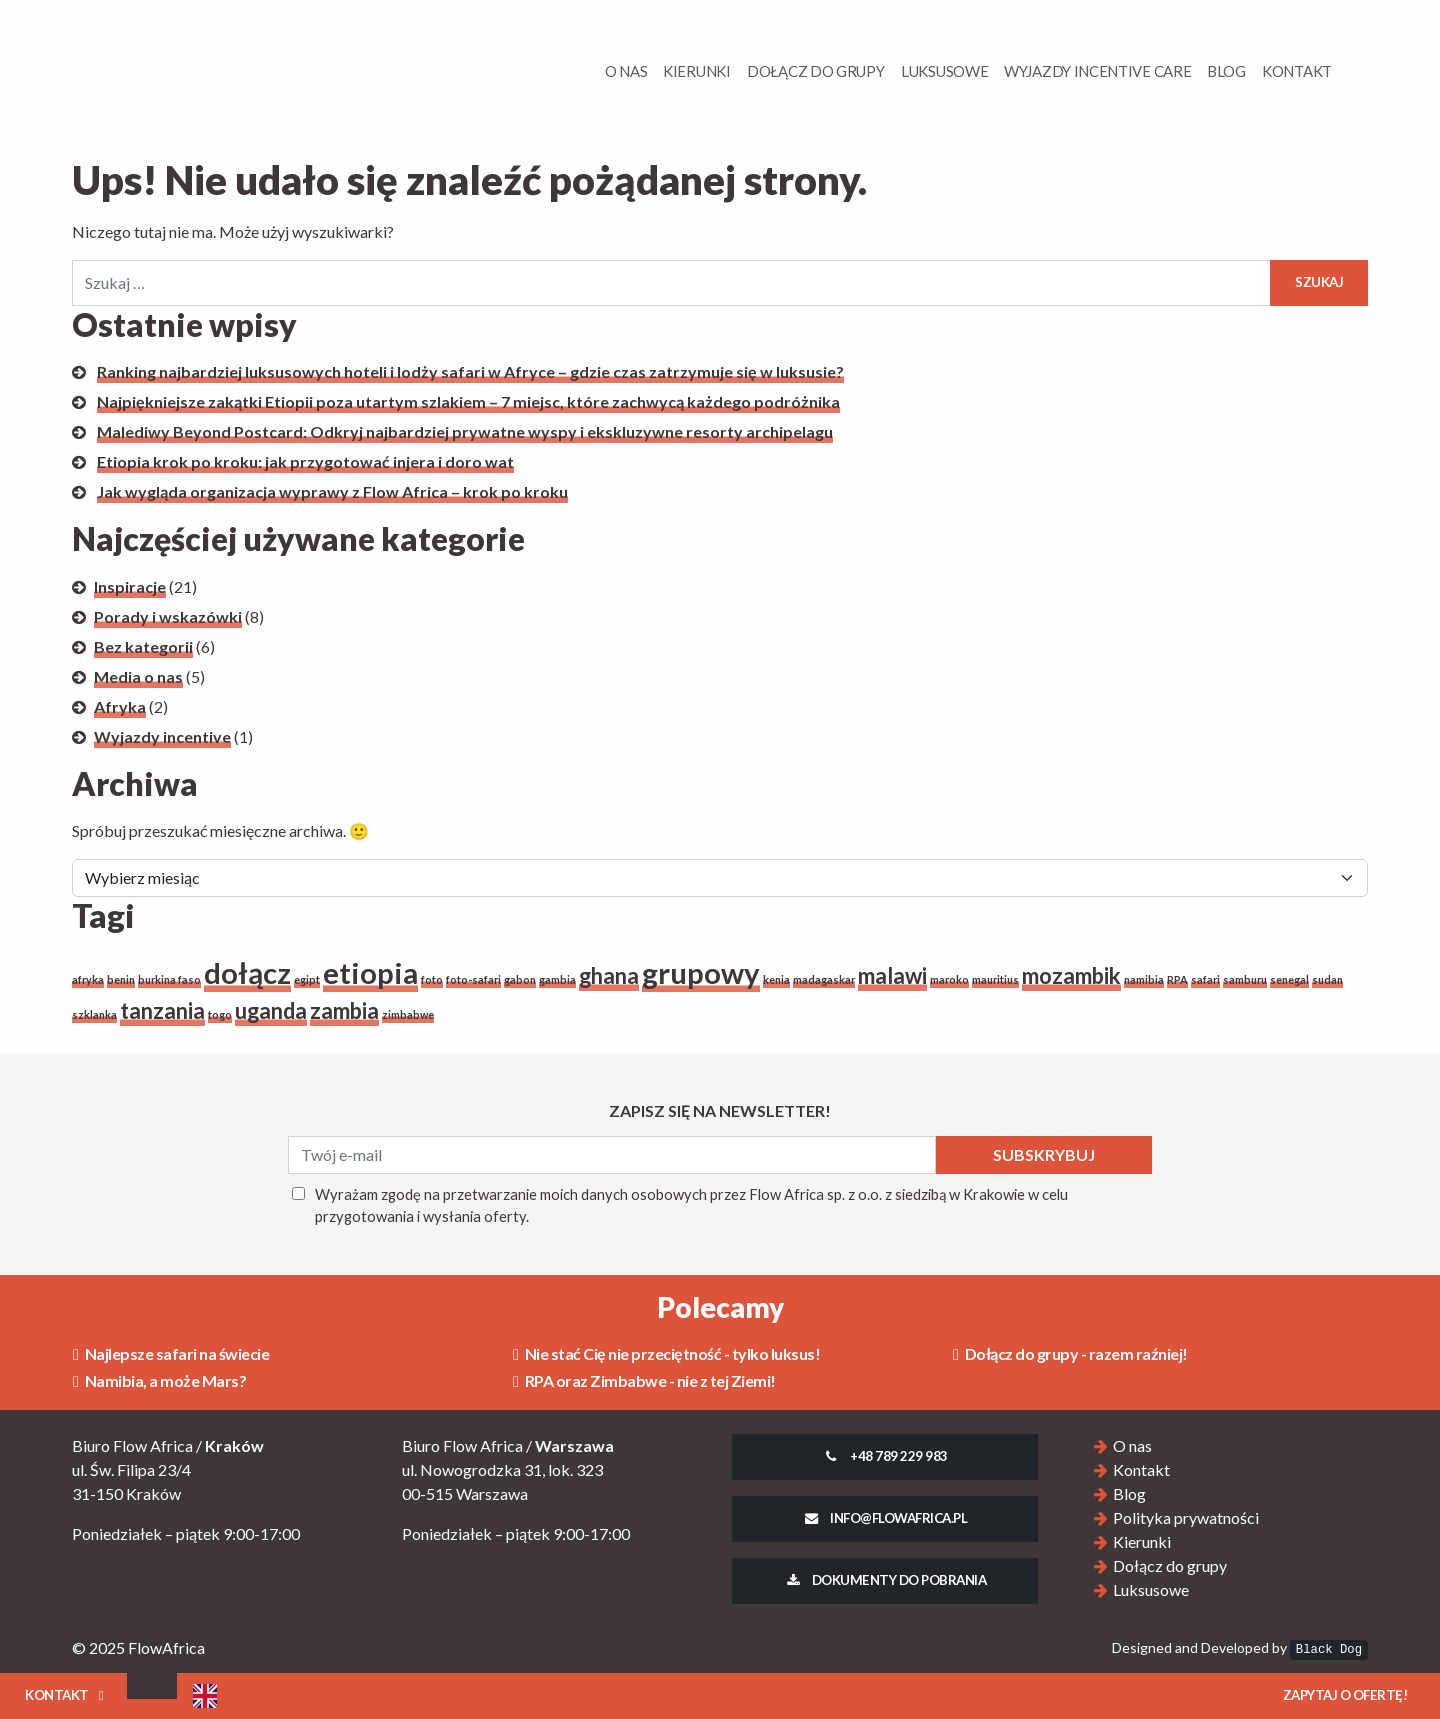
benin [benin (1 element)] (121, 979)
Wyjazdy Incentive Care (1097, 71)
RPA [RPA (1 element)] (1177, 979)
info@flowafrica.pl (885, 1518)
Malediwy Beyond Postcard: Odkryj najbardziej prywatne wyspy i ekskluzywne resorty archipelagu (465, 431)
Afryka (120, 706)
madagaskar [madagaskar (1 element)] (824, 979)
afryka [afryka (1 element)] (88, 979)
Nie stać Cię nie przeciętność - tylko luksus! (666, 1353)
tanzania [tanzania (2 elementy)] (162, 1010)
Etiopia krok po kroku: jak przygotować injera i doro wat (305, 461)
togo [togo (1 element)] (220, 1014)
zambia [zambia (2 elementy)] (344, 1010)
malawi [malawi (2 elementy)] (892, 975)
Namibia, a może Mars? (159, 1380)
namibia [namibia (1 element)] (1144, 979)
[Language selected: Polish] (205, 1696)
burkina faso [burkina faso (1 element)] (169, 979)
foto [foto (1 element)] (432, 979)
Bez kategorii (143, 646)
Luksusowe (944, 71)
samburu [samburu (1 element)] (1245, 979)
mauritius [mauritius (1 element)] (995, 979)
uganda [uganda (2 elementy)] (271, 1010)
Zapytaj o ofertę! (1345, 1695)
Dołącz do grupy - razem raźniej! (1070, 1353)
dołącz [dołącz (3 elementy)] (247, 972)
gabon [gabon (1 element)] (520, 979)
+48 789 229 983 (884, 1456)
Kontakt (1297, 71)
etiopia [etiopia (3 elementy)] (370, 972)
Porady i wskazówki (168, 616)
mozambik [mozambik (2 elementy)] (1071, 975)
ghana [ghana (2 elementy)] (609, 975)
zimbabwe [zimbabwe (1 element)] (408, 1014)
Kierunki (697, 71)
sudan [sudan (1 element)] (1327, 979)
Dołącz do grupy (816, 71)
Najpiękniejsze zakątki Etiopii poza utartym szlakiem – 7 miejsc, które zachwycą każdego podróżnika (468, 401)
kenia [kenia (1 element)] (776, 979)
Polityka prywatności (1186, 1517)
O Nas (626, 71)
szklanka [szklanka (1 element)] (94, 1014)
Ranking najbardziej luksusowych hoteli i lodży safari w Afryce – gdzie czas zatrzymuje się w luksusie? (470, 371)
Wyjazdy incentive (162, 736)
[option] (205, 1696)
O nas (1132, 1445)
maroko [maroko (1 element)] (949, 979)
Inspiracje (130, 586)
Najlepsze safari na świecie (171, 1353)
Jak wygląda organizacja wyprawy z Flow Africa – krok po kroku (332, 491)
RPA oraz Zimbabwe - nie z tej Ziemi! (644, 1380)
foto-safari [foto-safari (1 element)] (473, 979)
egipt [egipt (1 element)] (307, 979)
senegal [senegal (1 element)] (1289, 979)
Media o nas (138, 676)
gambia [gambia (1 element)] (557, 979)
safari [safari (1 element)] (1205, 979)
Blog (1226, 71)
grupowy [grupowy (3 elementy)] (701, 972)
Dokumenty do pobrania (885, 1580)
